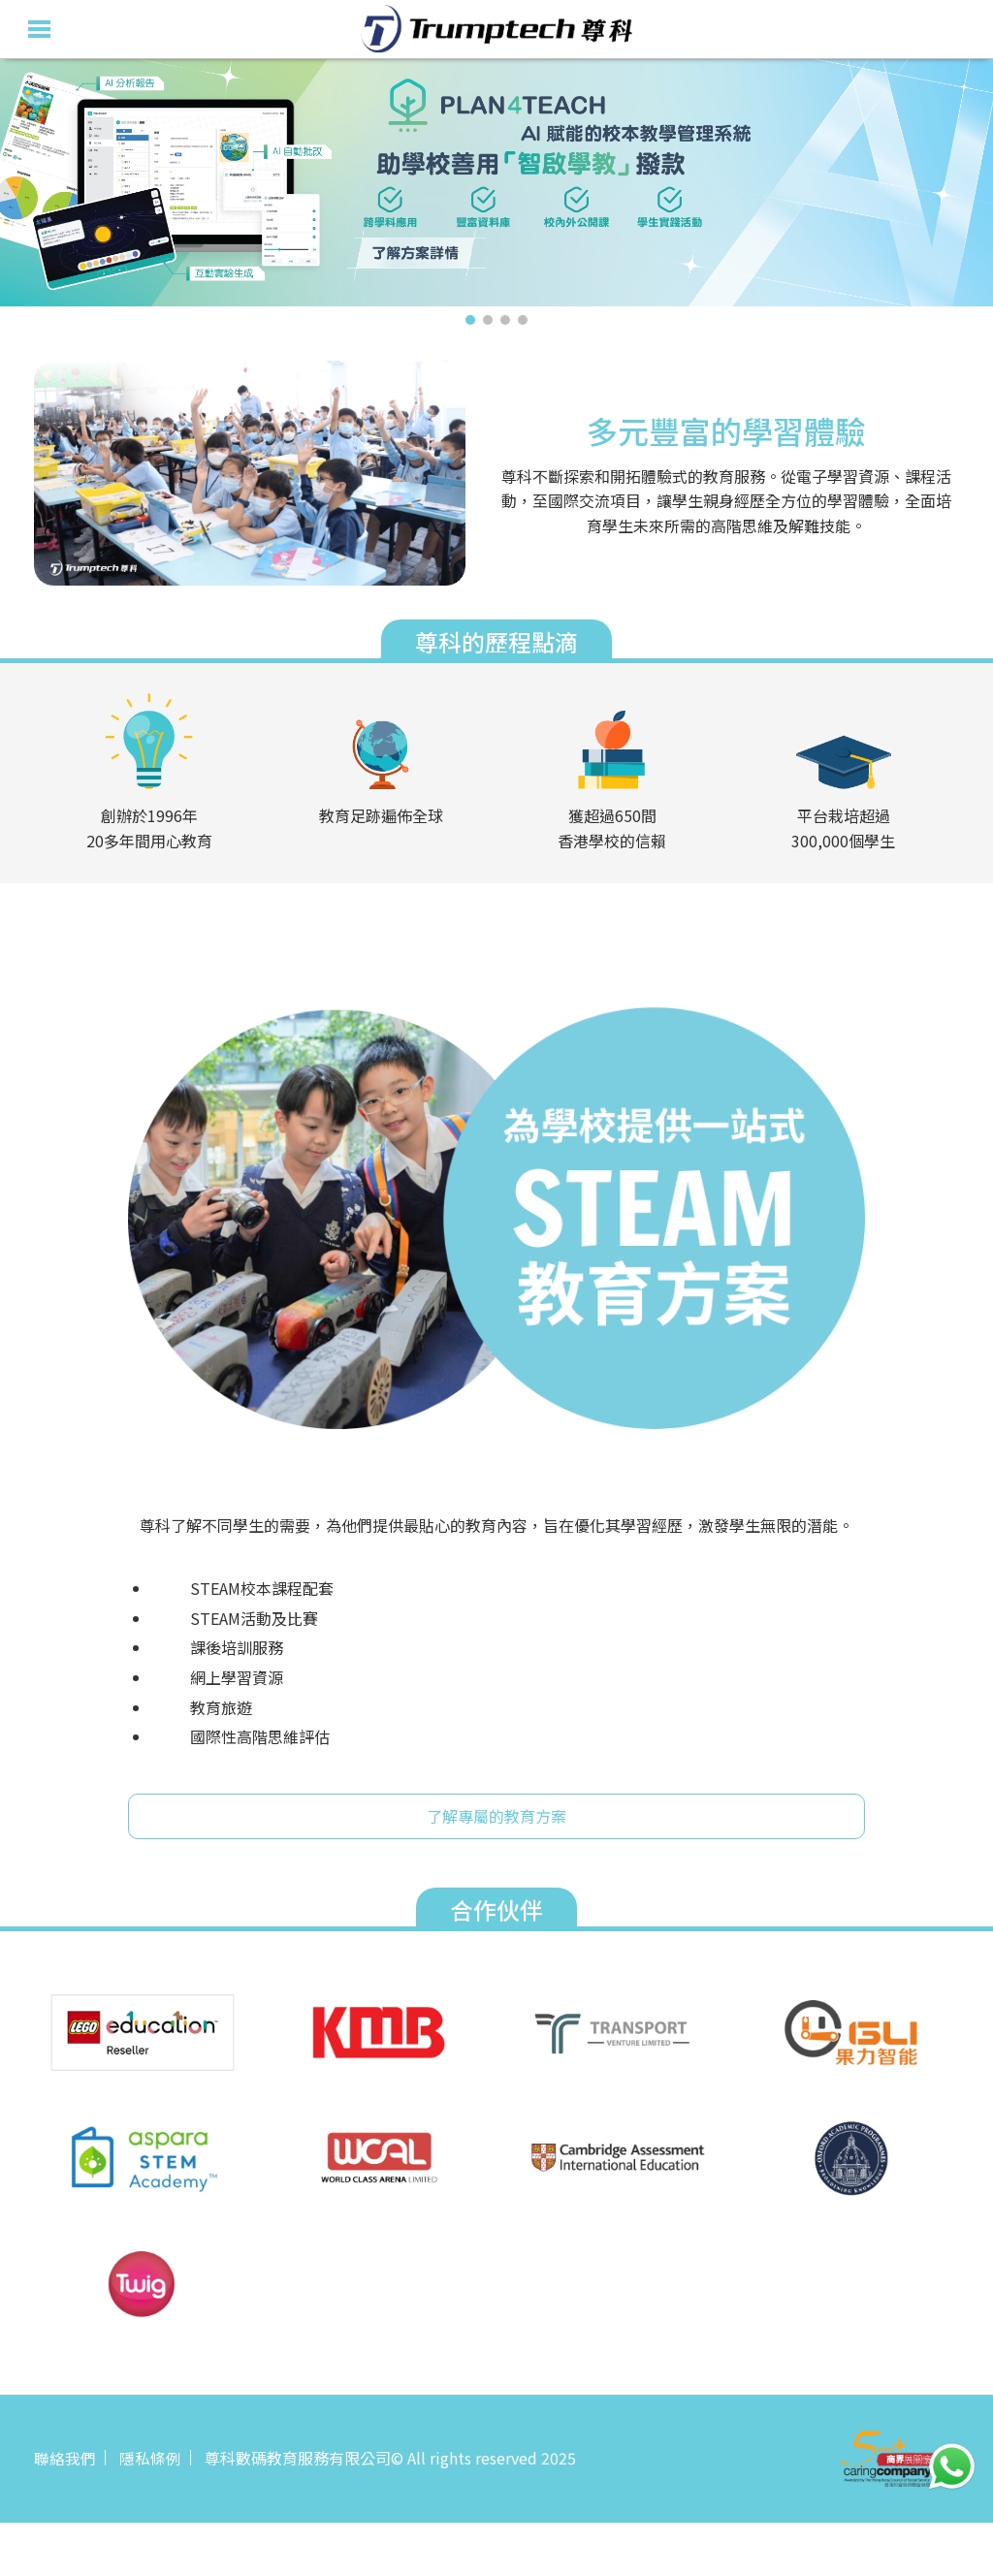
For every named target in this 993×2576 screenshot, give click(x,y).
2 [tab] (488, 320)
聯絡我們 (65, 2457)
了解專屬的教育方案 (496, 1816)
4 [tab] (523, 320)
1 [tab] (470, 320)
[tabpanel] (496, 182)
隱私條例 (150, 2457)
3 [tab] (505, 320)
